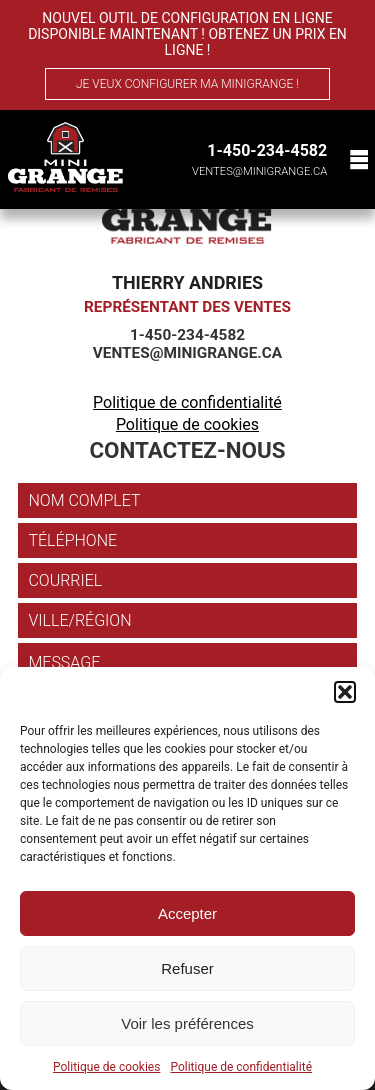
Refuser (187, 968)
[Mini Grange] (65, 157)
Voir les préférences (187, 1023)
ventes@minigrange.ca (259, 171)
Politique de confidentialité (241, 1067)
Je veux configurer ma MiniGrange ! (187, 84)
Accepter (187, 913)
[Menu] (357, 159)
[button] (345, 692)
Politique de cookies (106, 1067)
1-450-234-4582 (267, 150)
